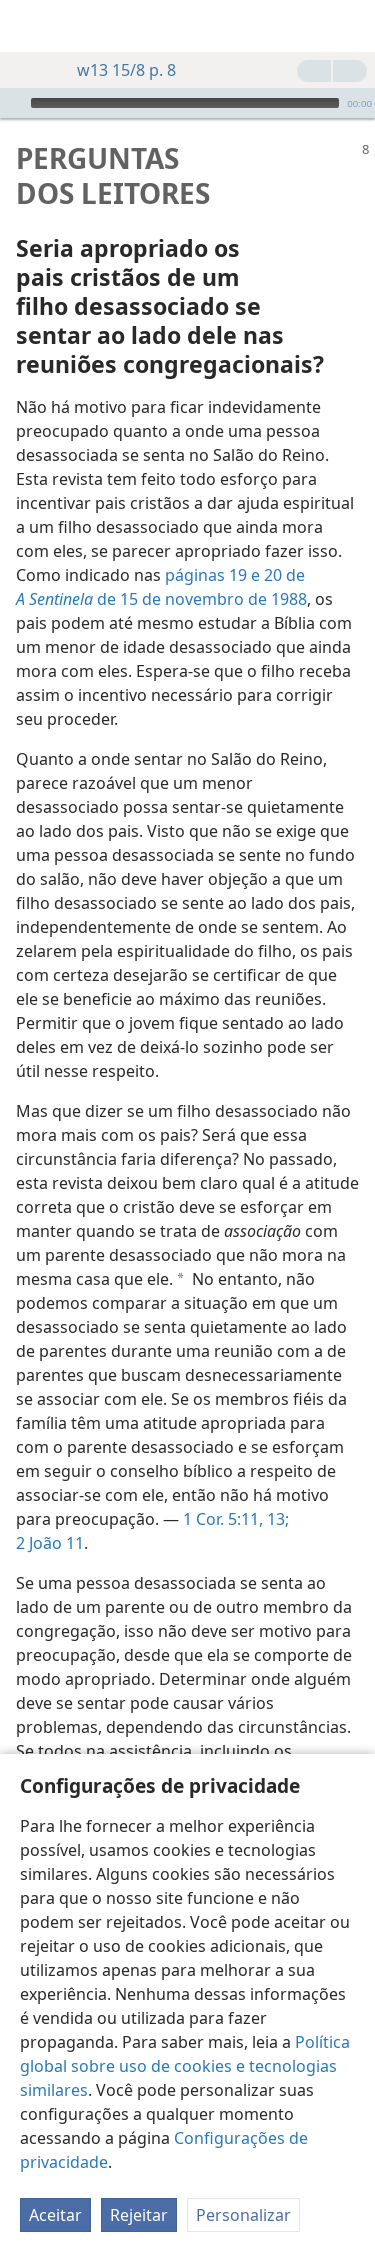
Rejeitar (139, 2215)
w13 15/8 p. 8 (116, 70)
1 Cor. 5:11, (223, 1489)
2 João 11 (50, 1513)
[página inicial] (30, 26)
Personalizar (243, 2215)
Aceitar (55, 2215)
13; (276, 1489)
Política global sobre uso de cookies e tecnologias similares (185, 2066)
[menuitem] (30, 26)
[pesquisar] (350, 26)
